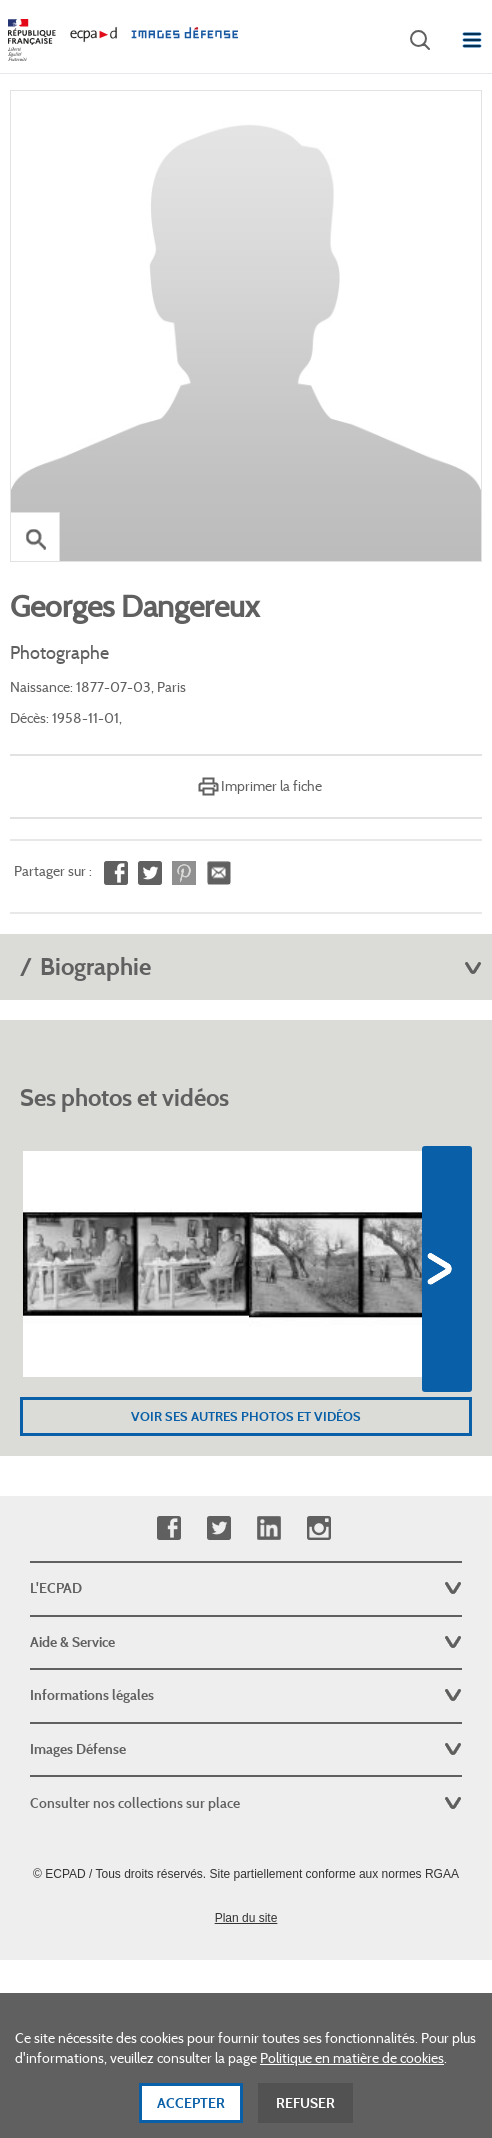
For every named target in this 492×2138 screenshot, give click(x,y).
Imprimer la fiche (271, 786)
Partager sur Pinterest (184, 874)
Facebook (168, 1528)
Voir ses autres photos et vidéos (246, 1416)
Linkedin (268, 1528)
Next (447, 1269)
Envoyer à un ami (218, 874)
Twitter (218, 1528)
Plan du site (246, 1918)
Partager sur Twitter (150, 874)
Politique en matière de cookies (352, 2066)
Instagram (318, 1528)
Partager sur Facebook (116, 874)
